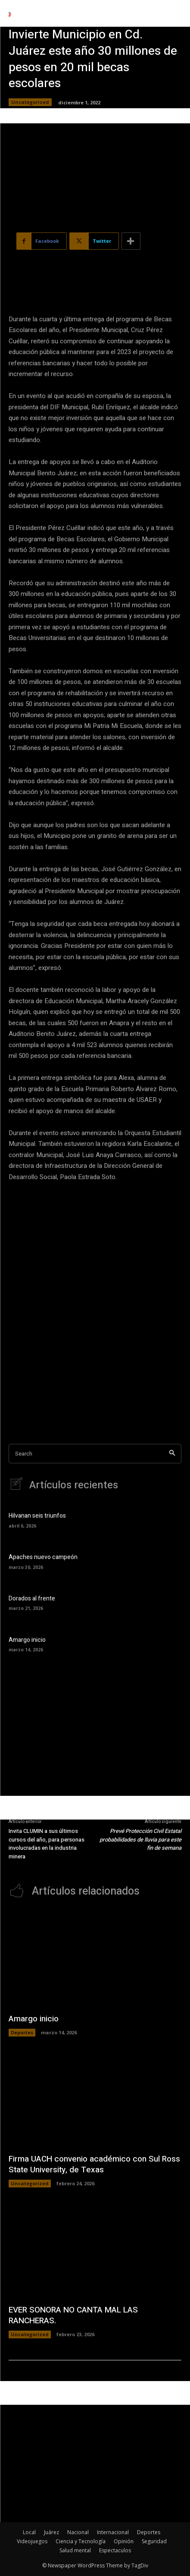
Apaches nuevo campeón (43, 1557)
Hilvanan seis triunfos (37, 1515)
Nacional (78, 2532)
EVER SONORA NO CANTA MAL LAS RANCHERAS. (73, 2315)
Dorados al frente (32, 1598)
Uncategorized (30, 102)
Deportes (22, 2032)
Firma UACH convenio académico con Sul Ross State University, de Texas (94, 2164)
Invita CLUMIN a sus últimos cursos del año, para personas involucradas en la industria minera (46, 1844)
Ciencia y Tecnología (81, 2541)
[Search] (172, 1453)
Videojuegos (32, 2541)
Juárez (51, 2532)
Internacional (113, 2532)
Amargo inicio (27, 1639)
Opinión (124, 2541)
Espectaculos (115, 2550)
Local (29, 2532)
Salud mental (75, 2550)
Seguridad (154, 2541)
